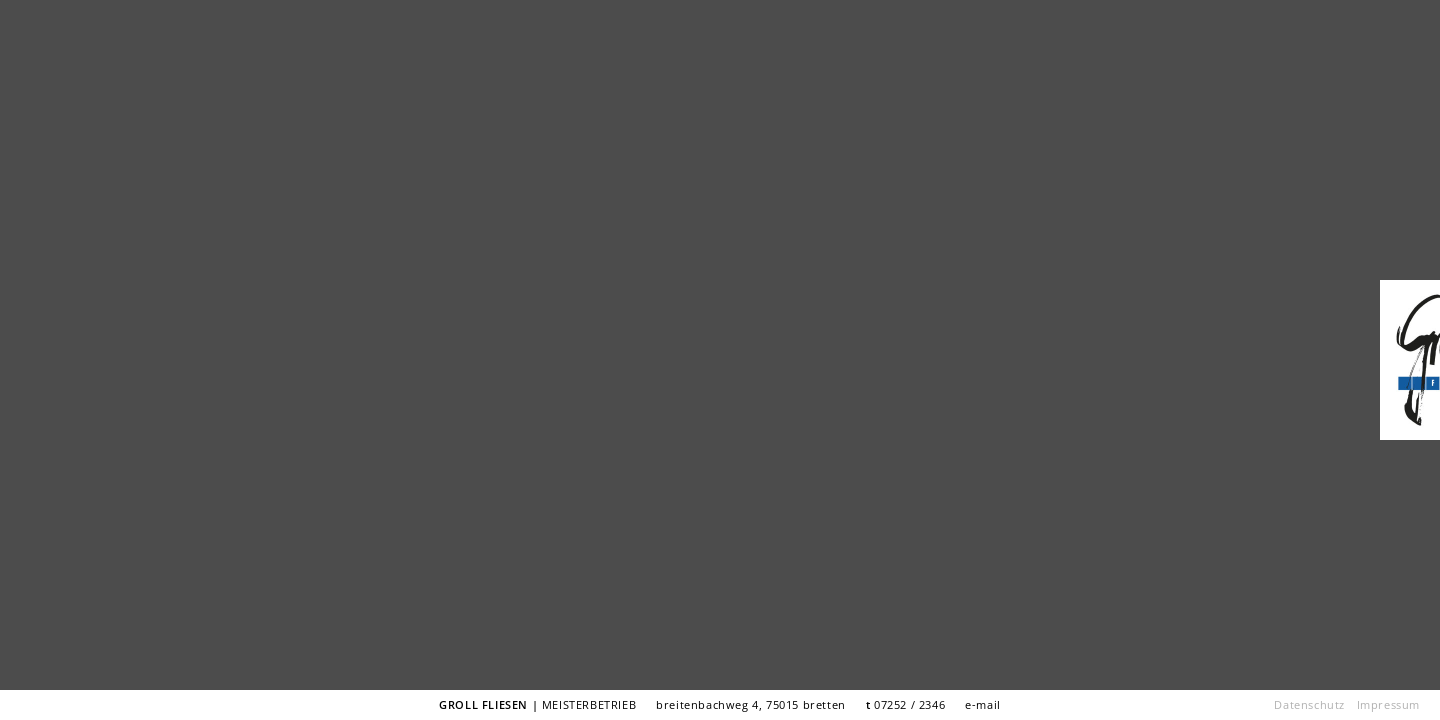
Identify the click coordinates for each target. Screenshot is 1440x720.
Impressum (1388, 704)
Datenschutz (1309, 704)
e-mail (983, 704)
